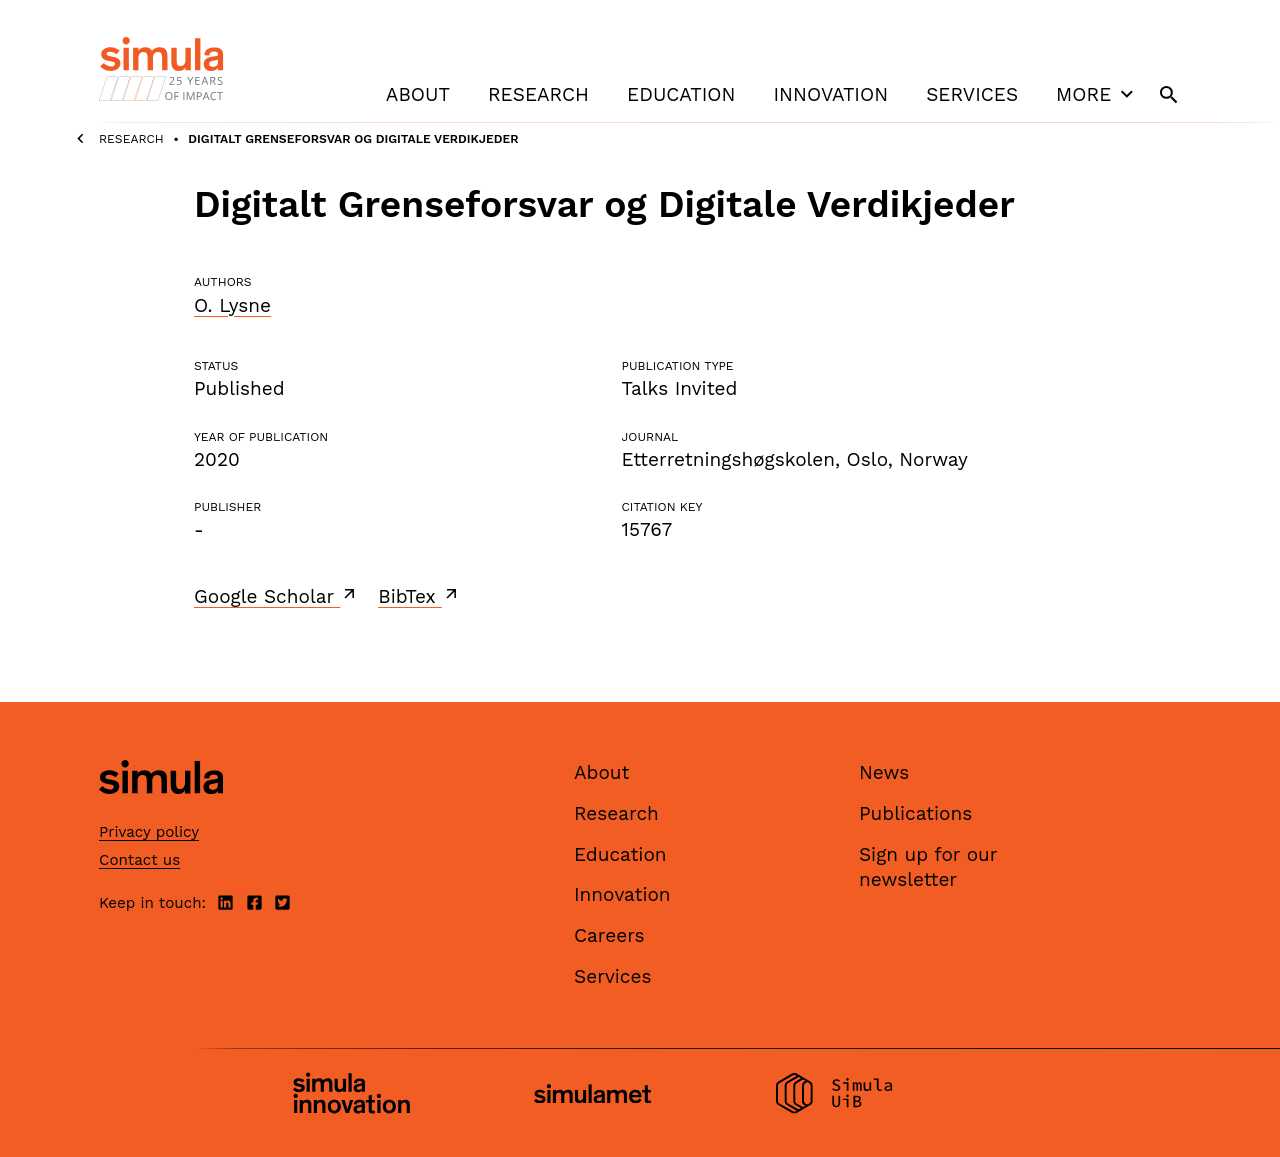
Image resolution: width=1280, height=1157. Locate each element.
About (418, 94)
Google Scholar (276, 596)
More (1097, 94)
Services (972, 94)
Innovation (830, 94)
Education (681, 94)
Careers (609, 935)
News (884, 772)
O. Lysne (232, 305)
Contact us (139, 860)
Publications (915, 813)
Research (538, 94)
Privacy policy (149, 832)
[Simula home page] (161, 811)
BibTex (419, 596)
